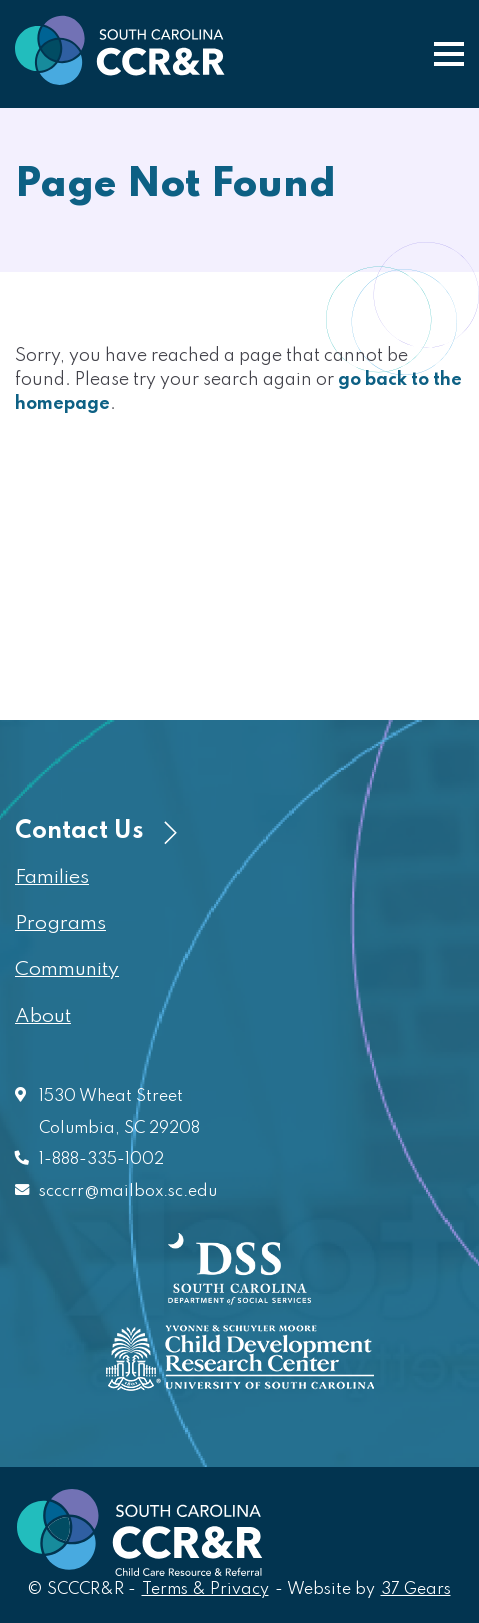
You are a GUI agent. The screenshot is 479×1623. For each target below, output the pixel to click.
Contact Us (96, 831)
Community (67, 970)
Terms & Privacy (205, 1590)
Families (52, 878)
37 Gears (417, 1588)
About (43, 1017)
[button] (449, 54)
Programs (60, 924)
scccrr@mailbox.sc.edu (128, 1192)
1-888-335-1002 (101, 1160)
